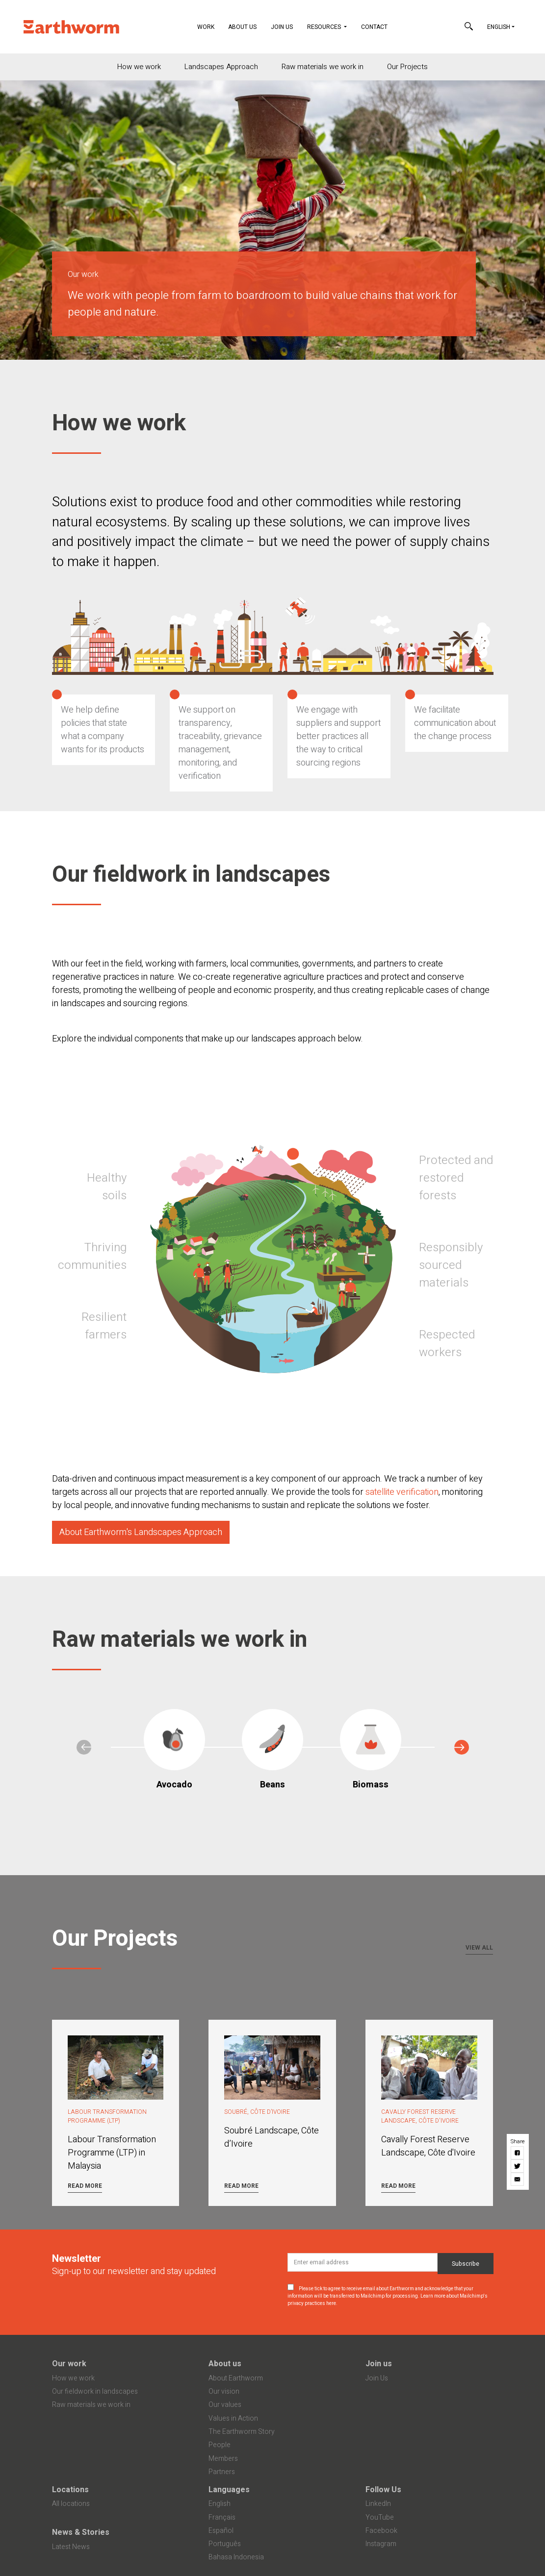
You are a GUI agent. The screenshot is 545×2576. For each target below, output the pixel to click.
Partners (221, 2472)
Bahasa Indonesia (236, 2557)
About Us (242, 27)
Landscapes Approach (221, 66)
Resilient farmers (104, 1326)
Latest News (71, 2547)
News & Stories (80, 2532)
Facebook (381, 2531)
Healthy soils (107, 1186)
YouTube (379, 2517)
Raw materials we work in (322, 66)
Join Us (282, 27)
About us (224, 2364)
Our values (224, 2405)
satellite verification (402, 1492)
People (219, 2445)
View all (479, 1947)
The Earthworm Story (241, 2432)
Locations (70, 2490)
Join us (378, 2364)
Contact (374, 27)
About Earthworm (235, 2378)
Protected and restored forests (456, 1178)
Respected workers (447, 1343)
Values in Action (233, 2418)
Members (223, 2458)
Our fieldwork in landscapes (95, 2391)
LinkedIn (378, 2504)
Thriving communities (92, 1256)
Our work (69, 2364)
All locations (71, 2504)
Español (221, 2531)
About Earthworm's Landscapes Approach (140, 1532)
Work (209, 26)
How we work (139, 66)
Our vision (223, 2391)
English (498, 27)
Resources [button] (324, 27)
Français (221, 2517)
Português (224, 2544)
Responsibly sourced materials (451, 1265)
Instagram (380, 2544)
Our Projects (407, 66)
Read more (85, 2185)
